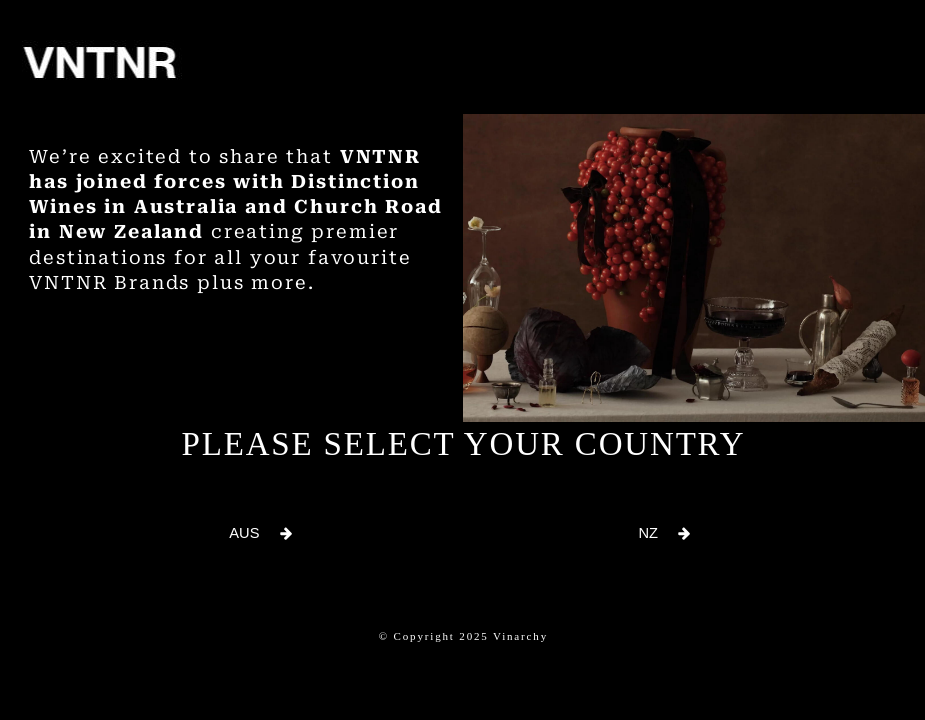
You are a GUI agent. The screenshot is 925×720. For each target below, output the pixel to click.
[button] (261, 533)
